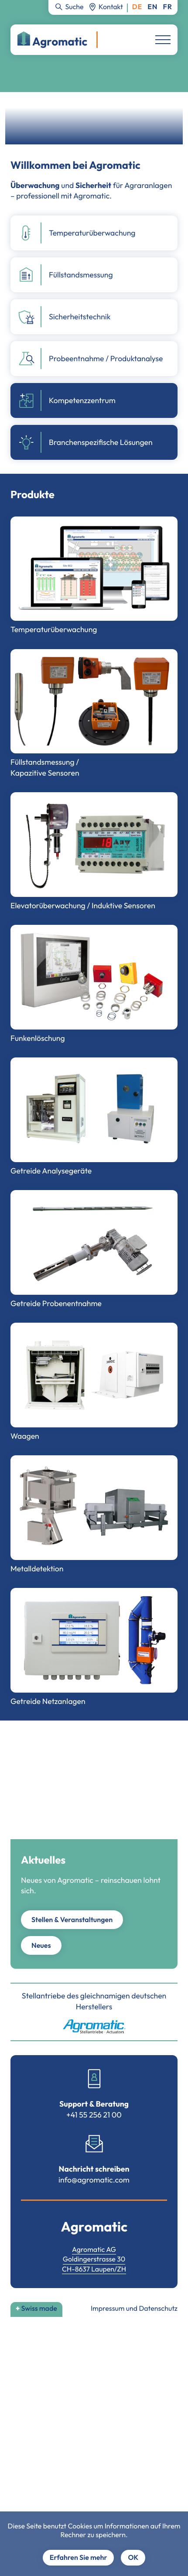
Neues (41, 1945)
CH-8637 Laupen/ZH (94, 2269)
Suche (74, 7)
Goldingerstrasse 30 (94, 2259)
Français (168, 7)
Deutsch (137, 7)
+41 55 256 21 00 (94, 2115)
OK (133, 2557)
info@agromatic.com (94, 2180)
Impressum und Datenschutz (134, 2308)
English (152, 7)
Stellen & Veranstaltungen (72, 1920)
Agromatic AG (94, 2249)
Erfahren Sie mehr (78, 2557)
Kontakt (111, 7)
